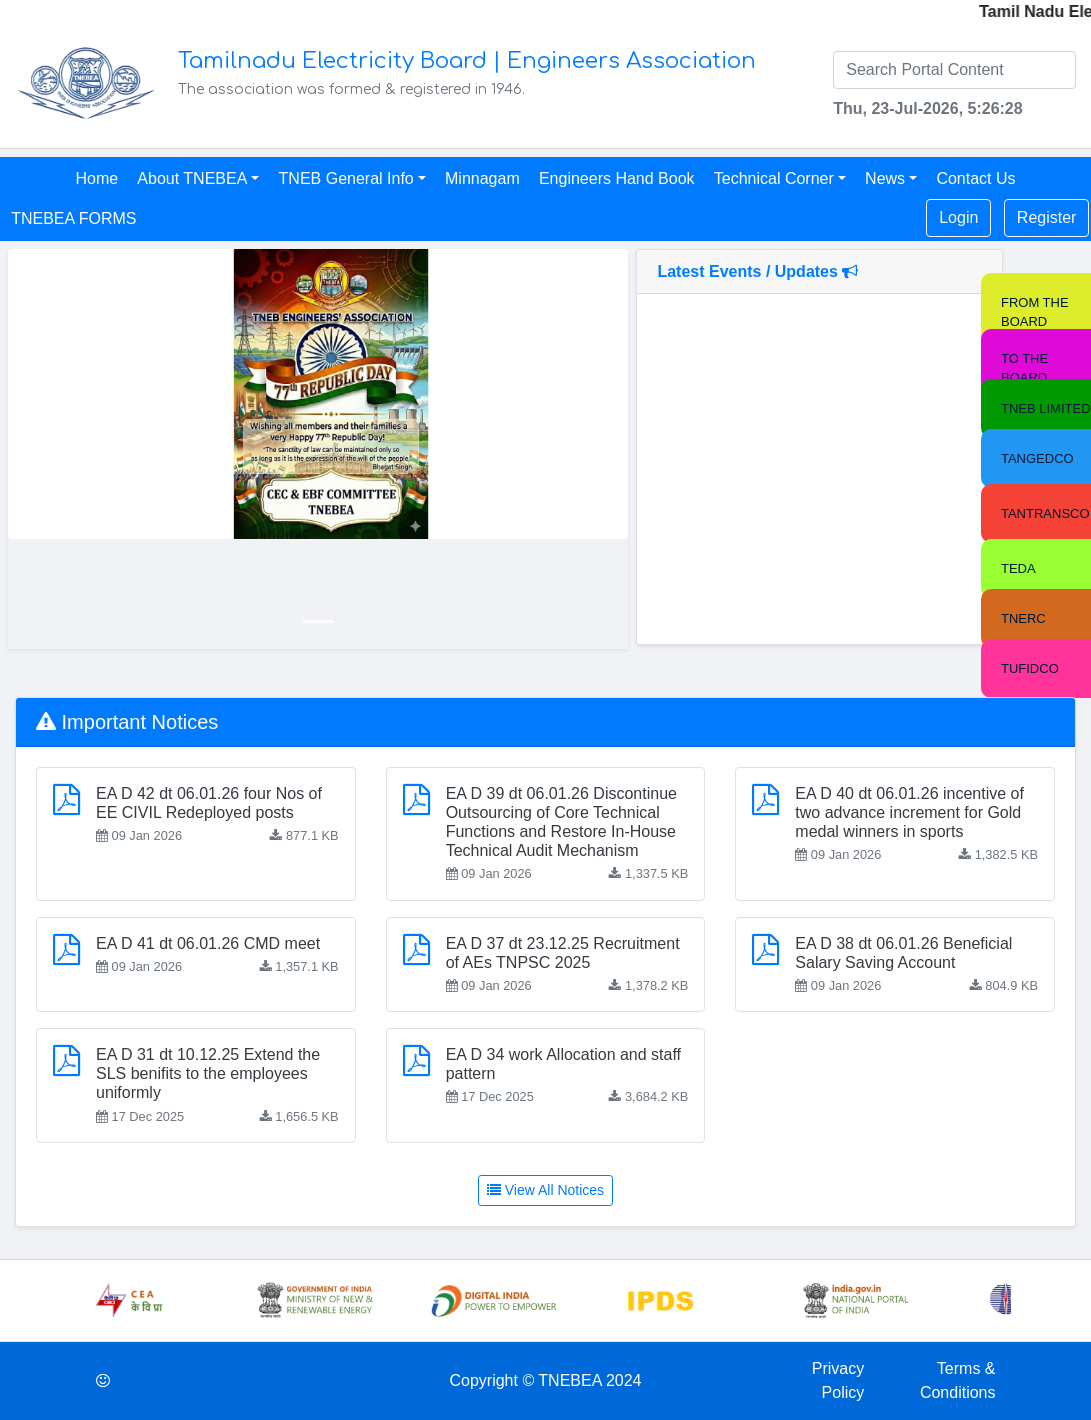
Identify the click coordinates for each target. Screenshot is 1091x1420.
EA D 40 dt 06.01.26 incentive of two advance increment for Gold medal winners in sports (909, 812)
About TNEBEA (192, 178)
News (885, 178)
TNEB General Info (346, 178)
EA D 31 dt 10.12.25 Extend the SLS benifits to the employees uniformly (208, 1073)
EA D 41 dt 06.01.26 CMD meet (208, 943)
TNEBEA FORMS (73, 218)
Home (96, 178)
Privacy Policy (838, 1380)
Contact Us (975, 178)
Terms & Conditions (958, 1380)
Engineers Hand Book (617, 178)
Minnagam (482, 178)
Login (958, 217)
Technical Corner (774, 178)
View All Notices (545, 1190)
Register (1047, 217)
